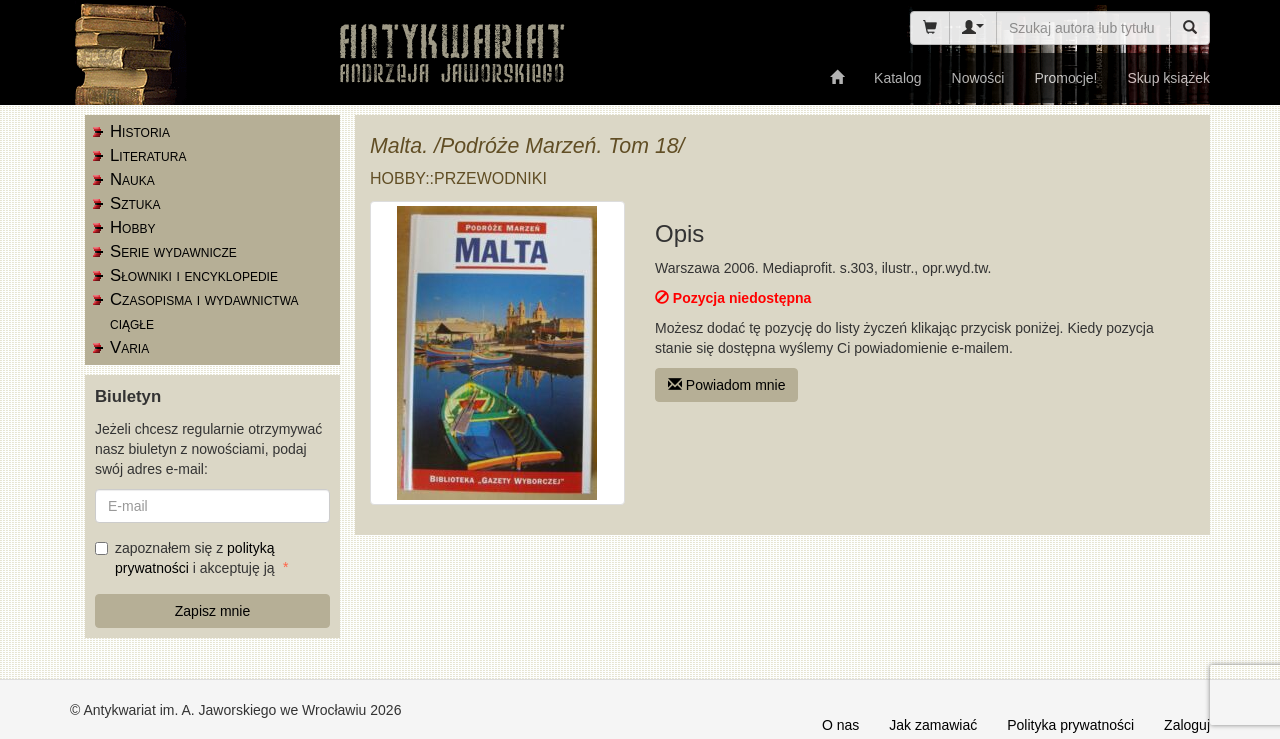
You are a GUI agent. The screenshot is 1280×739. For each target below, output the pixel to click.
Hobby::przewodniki (458, 178)
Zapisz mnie (212, 611)
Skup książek (1169, 78)
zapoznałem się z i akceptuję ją (186, 558)
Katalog (897, 78)
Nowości (978, 78)
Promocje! (1065, 78)
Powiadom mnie (727, 385)
